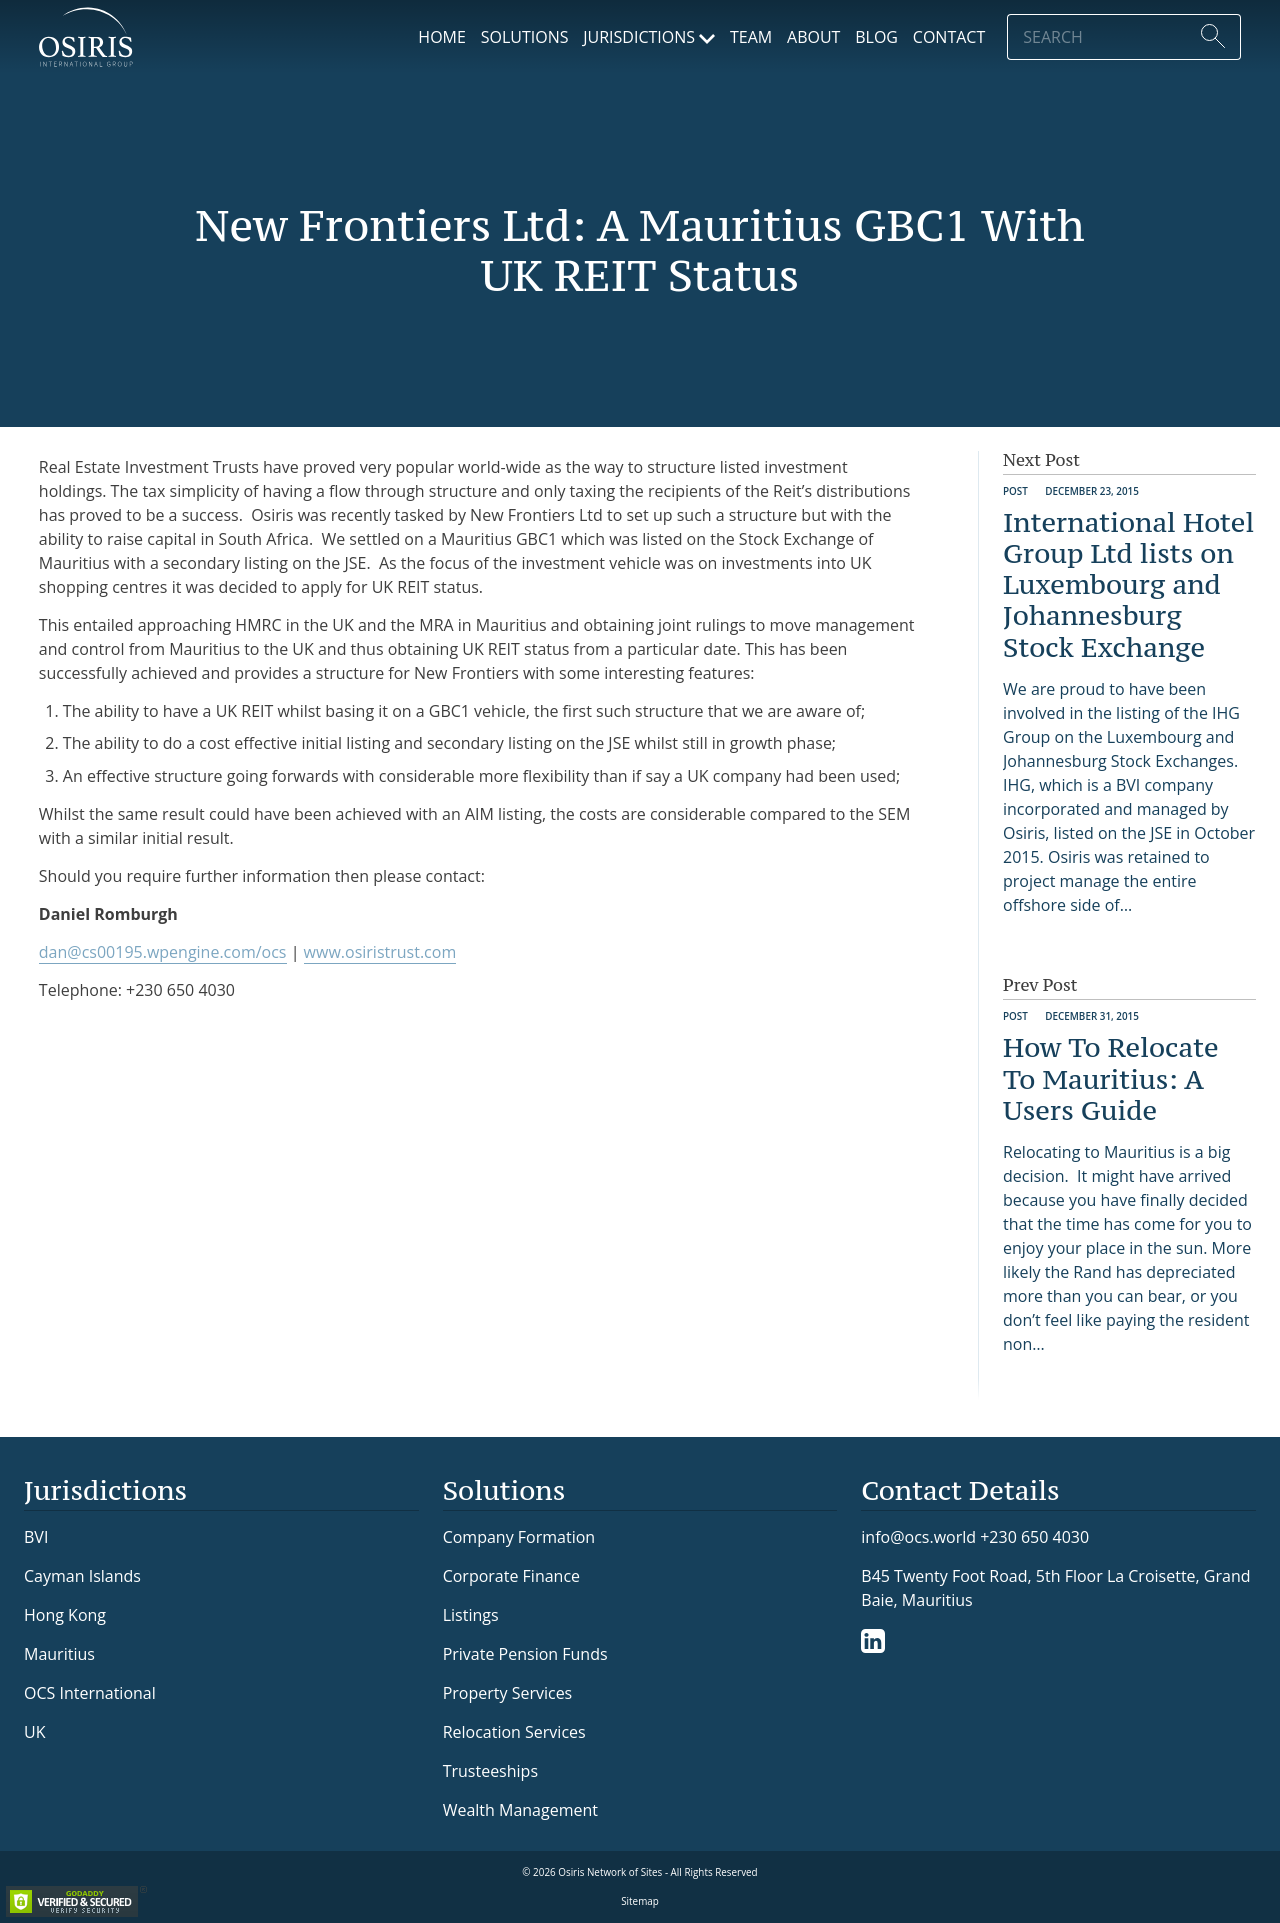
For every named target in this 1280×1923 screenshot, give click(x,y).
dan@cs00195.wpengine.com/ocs (163, 952)
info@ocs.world (918, 1537)
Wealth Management (520, 1810)
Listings (471, 1615)
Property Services (508, 1693)
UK (34, 1732)
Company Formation (519, 1537)
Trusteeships (490, 1771)
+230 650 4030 (1034, 1536)
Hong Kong (65, 1615)
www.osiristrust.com (380, 952)
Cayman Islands (82, 1576)
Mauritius (59, 1654)
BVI (36, 1537)
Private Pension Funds (525, 1654)
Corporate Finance (511, 1576)
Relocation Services (514, 1732)
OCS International (90, 1693)
